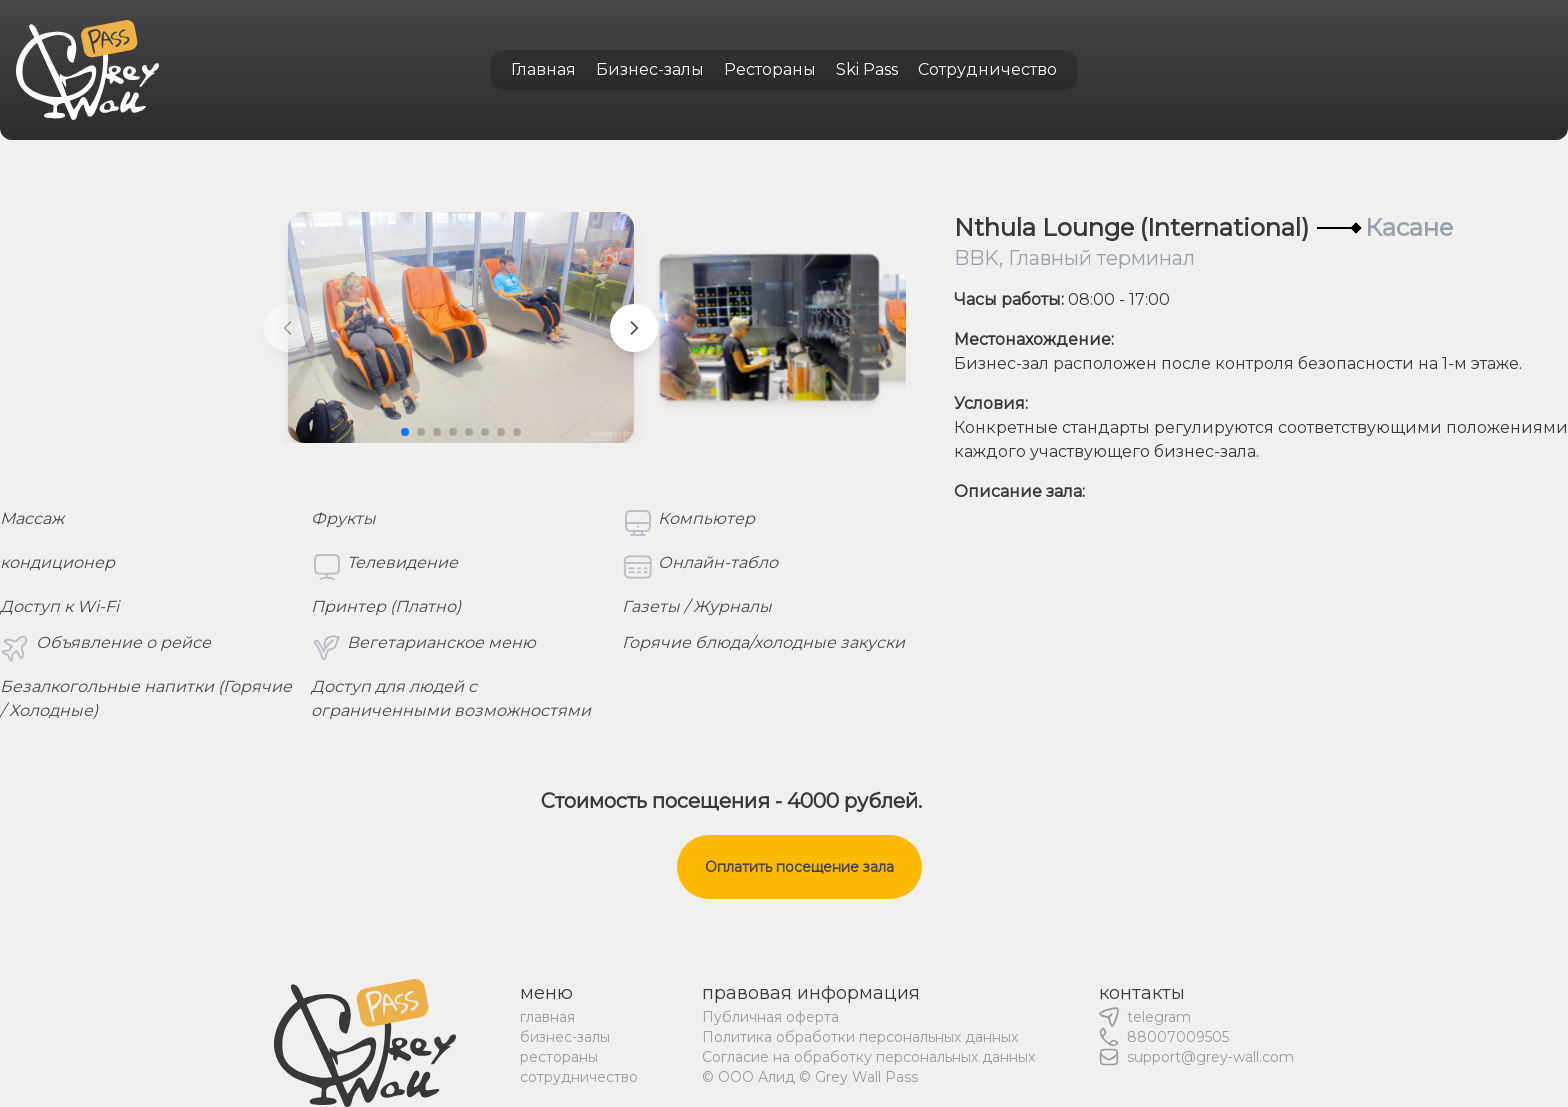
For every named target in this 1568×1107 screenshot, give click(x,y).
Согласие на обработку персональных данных (868, 1057)
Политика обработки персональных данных (860, 1037)
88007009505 (1178, 1037)
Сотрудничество (987, 69)
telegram (1159, 1017)
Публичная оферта (770, 1017)
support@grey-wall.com (1210, 1057)
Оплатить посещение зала (799, 867)
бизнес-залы (565, 1037)
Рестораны (770, 69)
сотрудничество (579, 1077)
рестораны (559, 1057)
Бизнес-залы (650, 69)
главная (547, 1017)
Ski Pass (867, 69)
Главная (543, 69)
